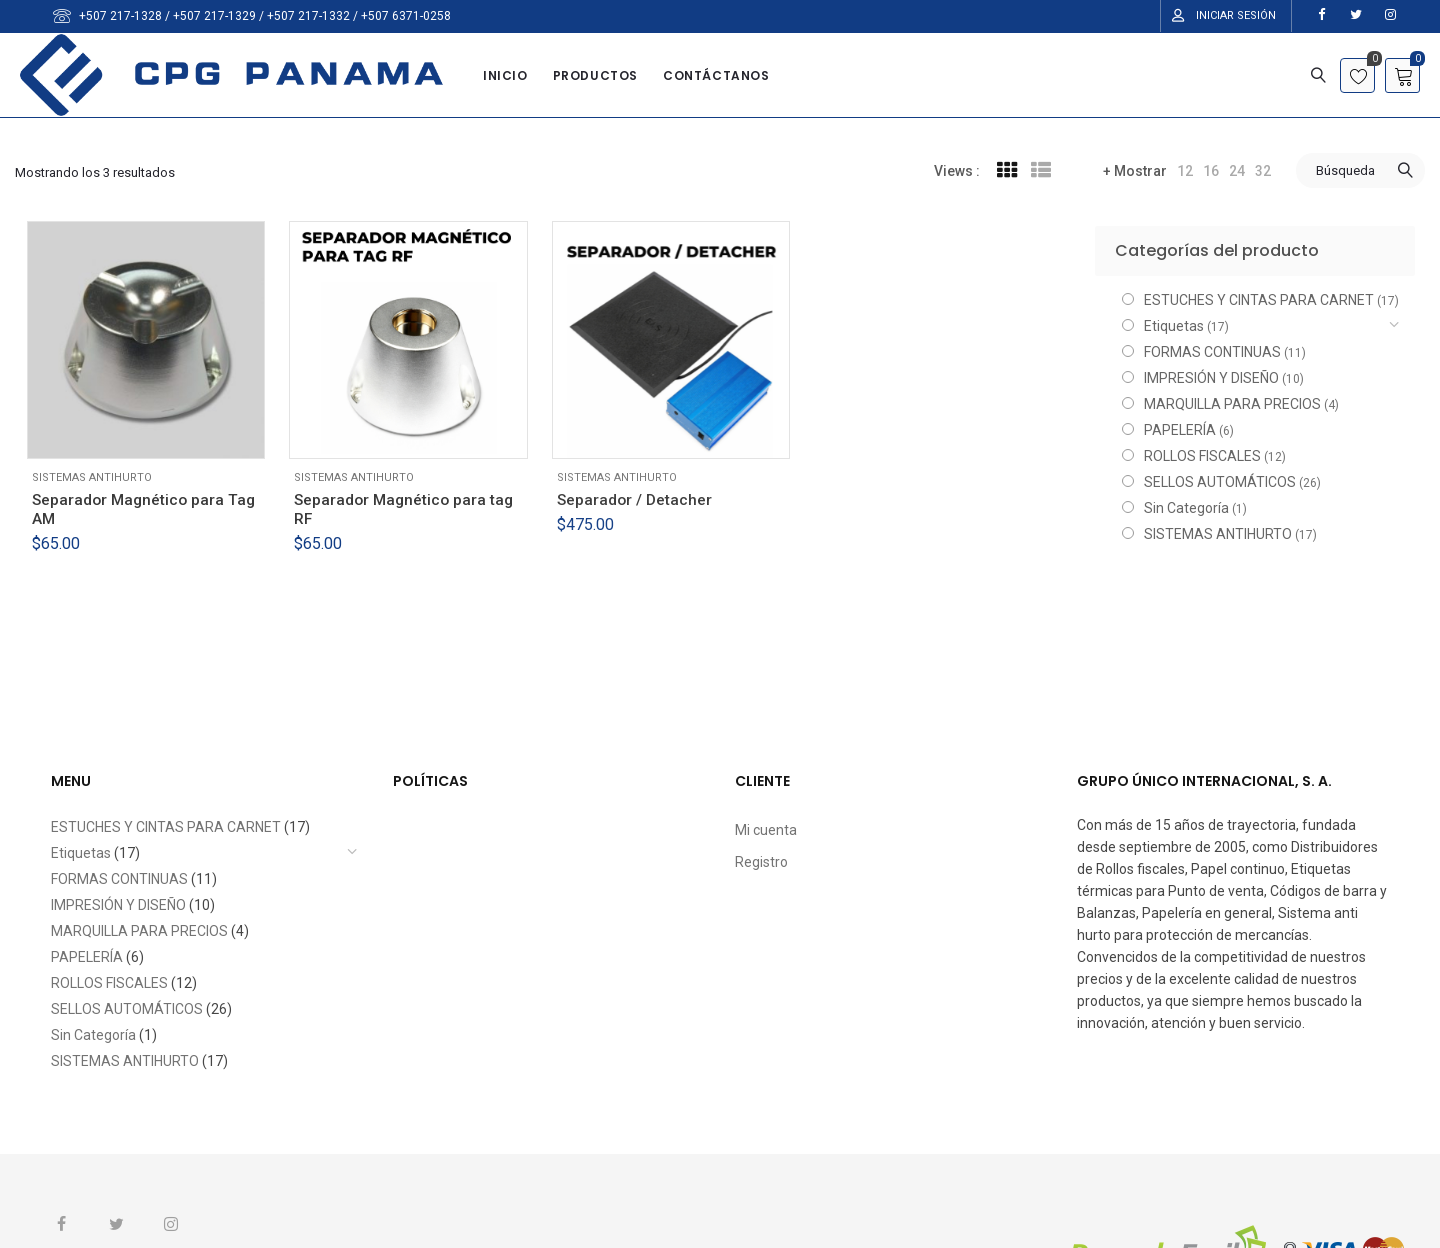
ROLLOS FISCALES (1202, 456)
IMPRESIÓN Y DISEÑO (1211, 378)
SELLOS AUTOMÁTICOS (1220, 482)
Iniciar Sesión (1236, 15)
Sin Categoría (1186, 508)
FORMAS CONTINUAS (1212, 352)
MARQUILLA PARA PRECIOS (1232, 404)
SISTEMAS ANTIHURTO (92, 477)
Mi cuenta (766, 830)
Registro (761, 862)
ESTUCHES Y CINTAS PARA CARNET (1259, 300)
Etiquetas (1174, 326)
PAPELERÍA (1180, 430)
